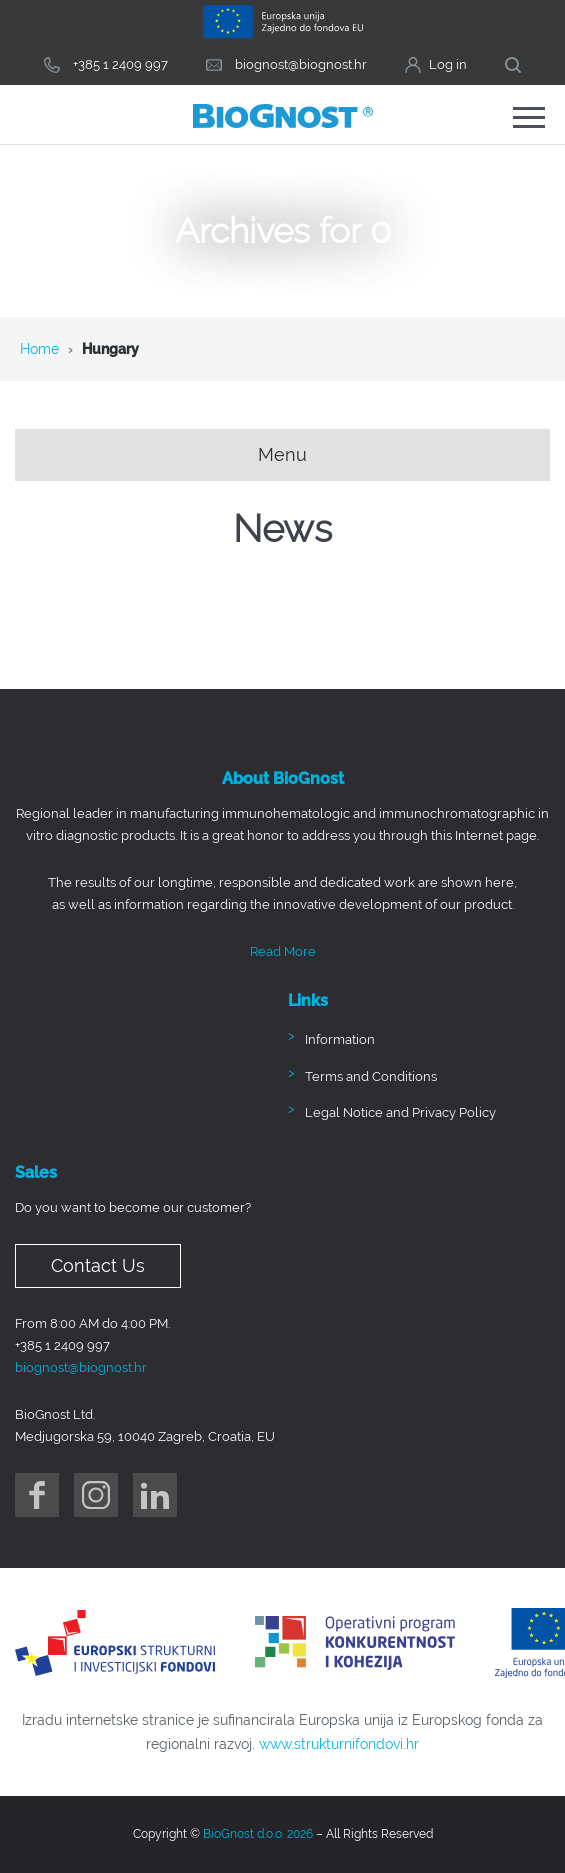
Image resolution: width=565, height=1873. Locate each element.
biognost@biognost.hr (81, 1367)
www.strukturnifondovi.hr (339, 1744)
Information (340, 1040)
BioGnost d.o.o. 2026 (258, 1834)
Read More (283, 951)
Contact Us (98, 1265)
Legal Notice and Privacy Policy (400, 1113)
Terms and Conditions (371, 1076)
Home (39, 349)
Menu (282, 454)
